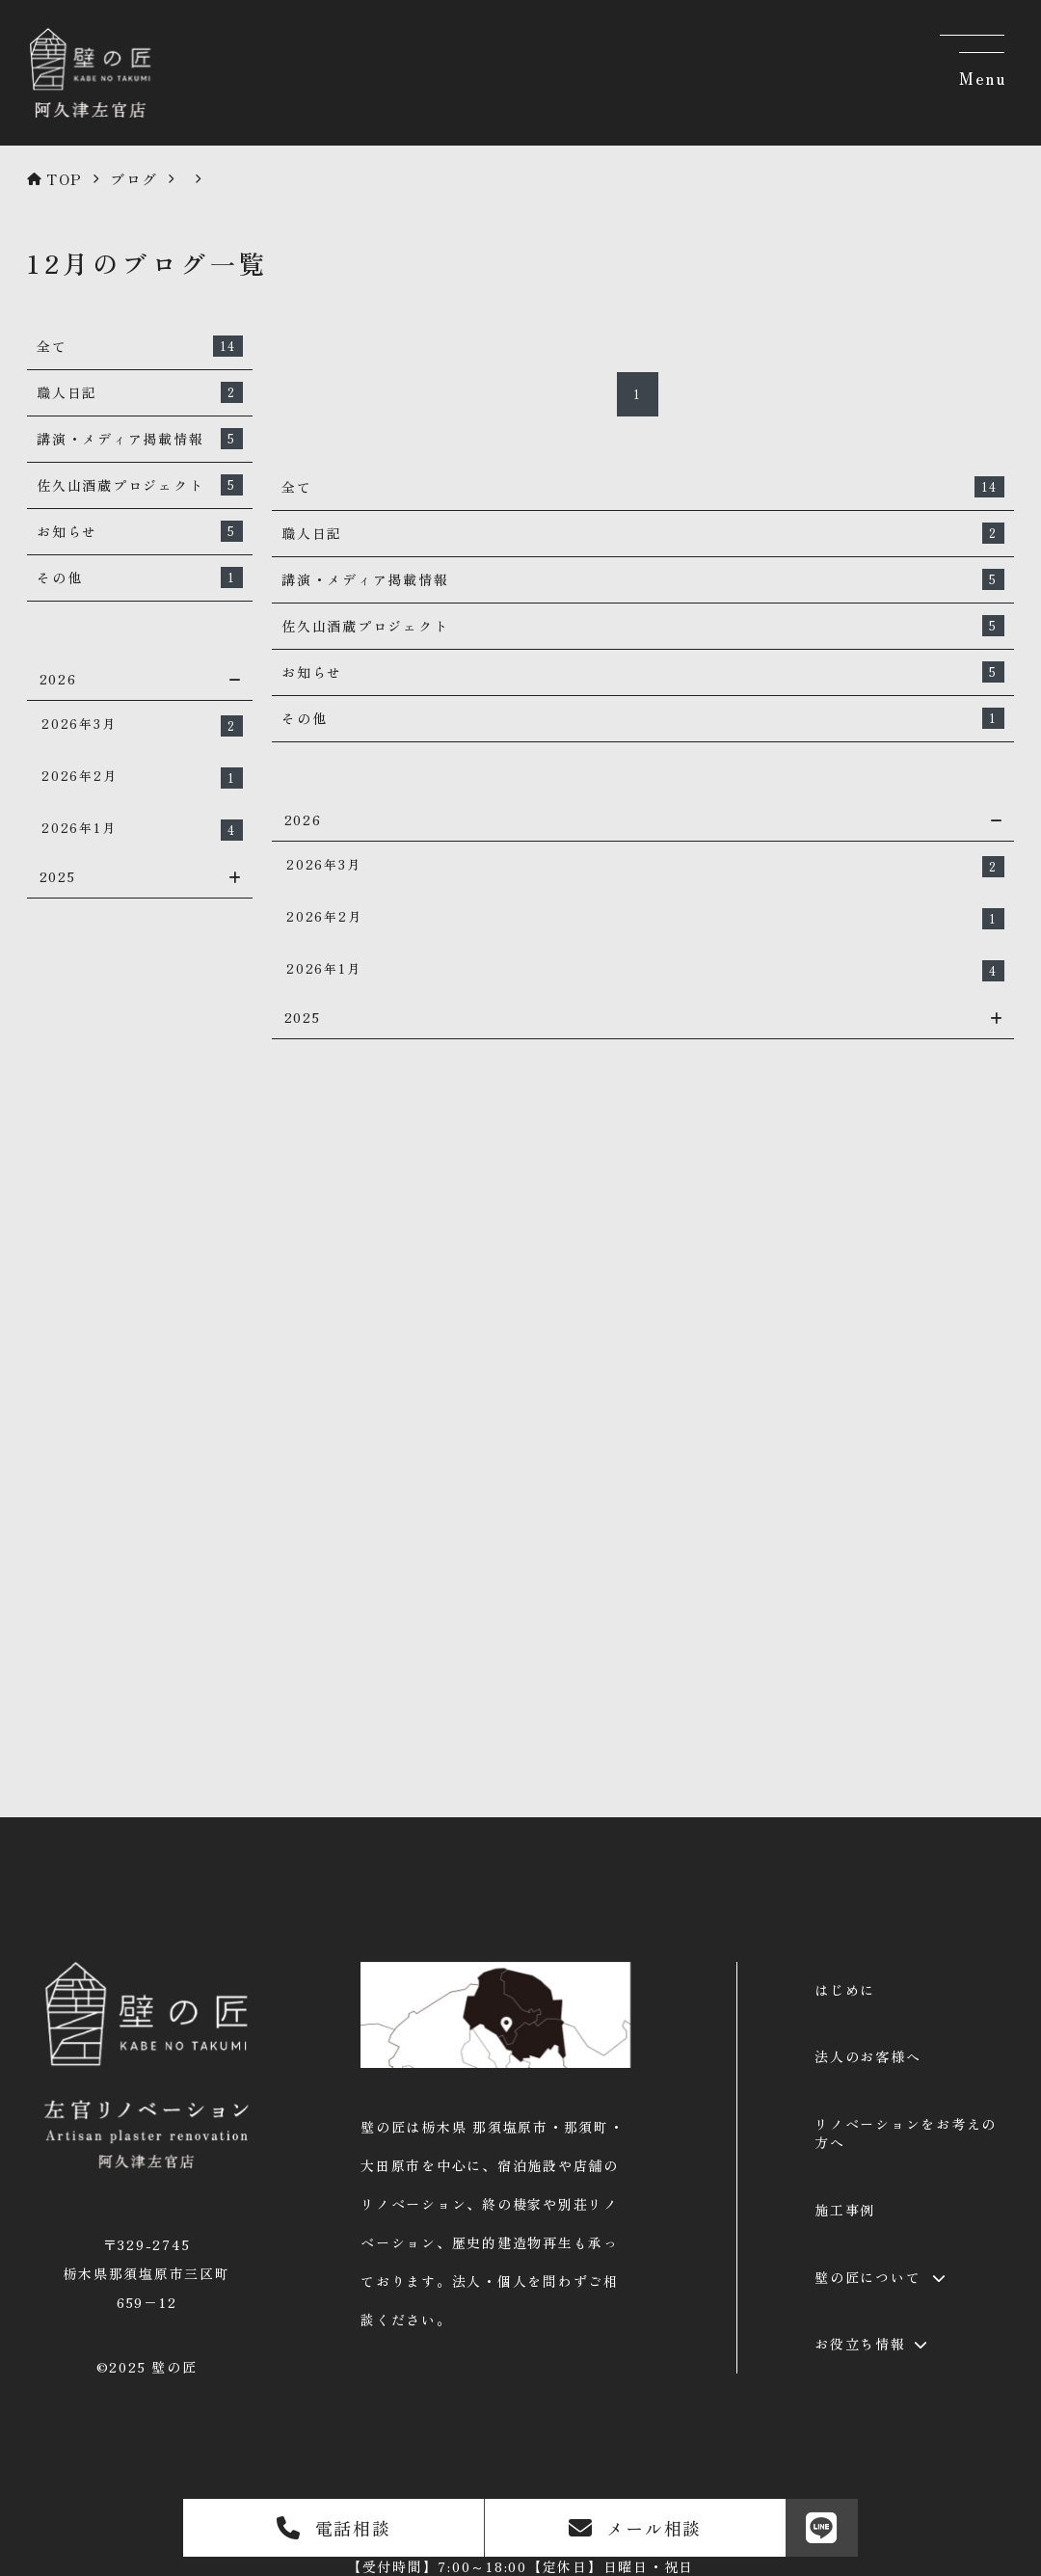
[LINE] (822, 2528)
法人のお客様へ (867, 2056)
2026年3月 (142, 725)
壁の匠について (867, 2277)
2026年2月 (142, 777)
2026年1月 (142, 829)
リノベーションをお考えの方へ (905, 2133)
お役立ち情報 (860, 2343)
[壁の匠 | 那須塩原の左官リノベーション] (87, 118)
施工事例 (844, 2209)
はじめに (844, 1989)
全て (140, 346)
